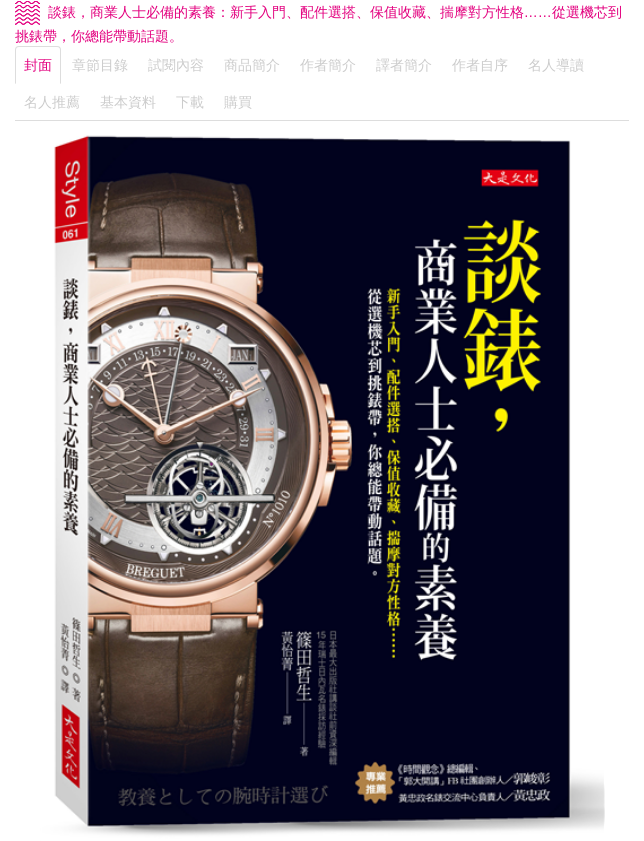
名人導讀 (556, 65)
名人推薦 (52, 102)
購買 (238, 102)
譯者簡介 (404, 65)
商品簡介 (252, 65)
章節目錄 (100, 65)
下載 (190, 102)
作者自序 (480, 65)
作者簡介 (328, 65)
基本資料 (128, 102)
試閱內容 (176, 65)
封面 (38, 65)
